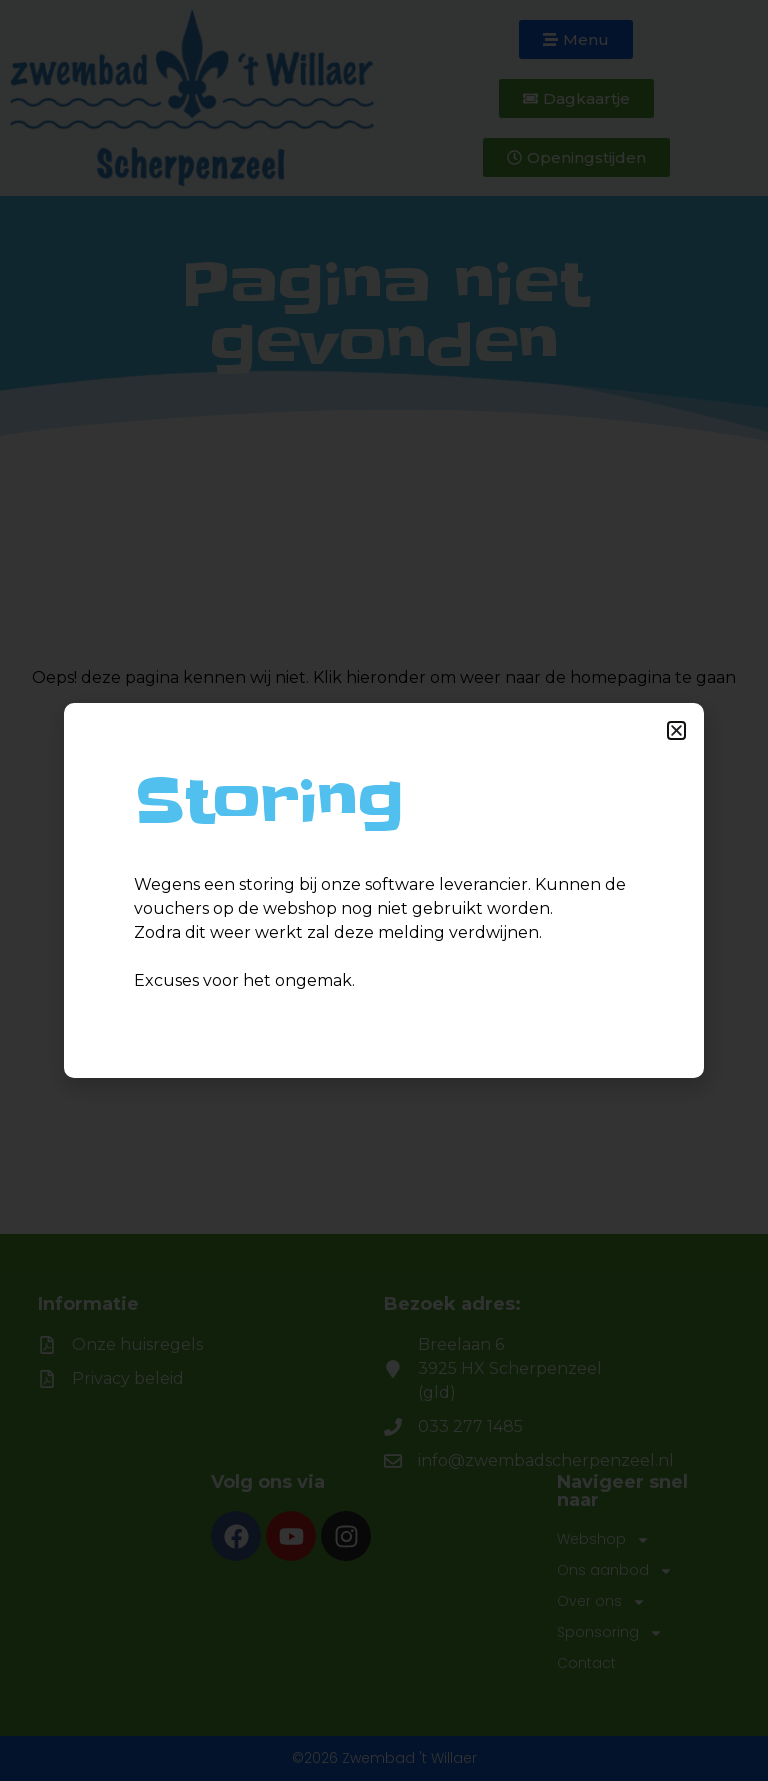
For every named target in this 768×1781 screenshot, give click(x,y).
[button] (676, 730)
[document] (384, 890)
